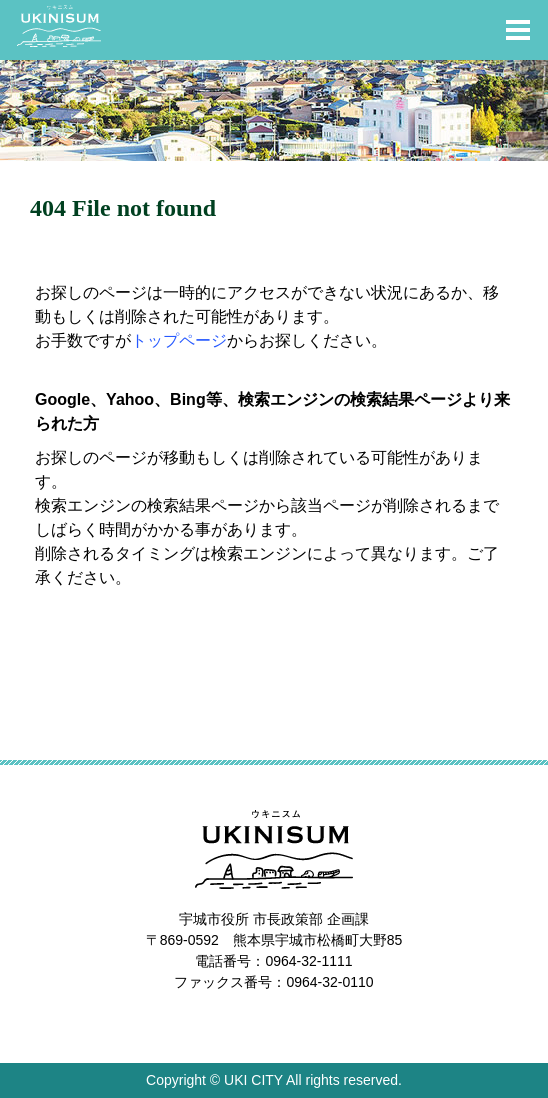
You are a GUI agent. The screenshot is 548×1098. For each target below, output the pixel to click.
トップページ (179, 340)
